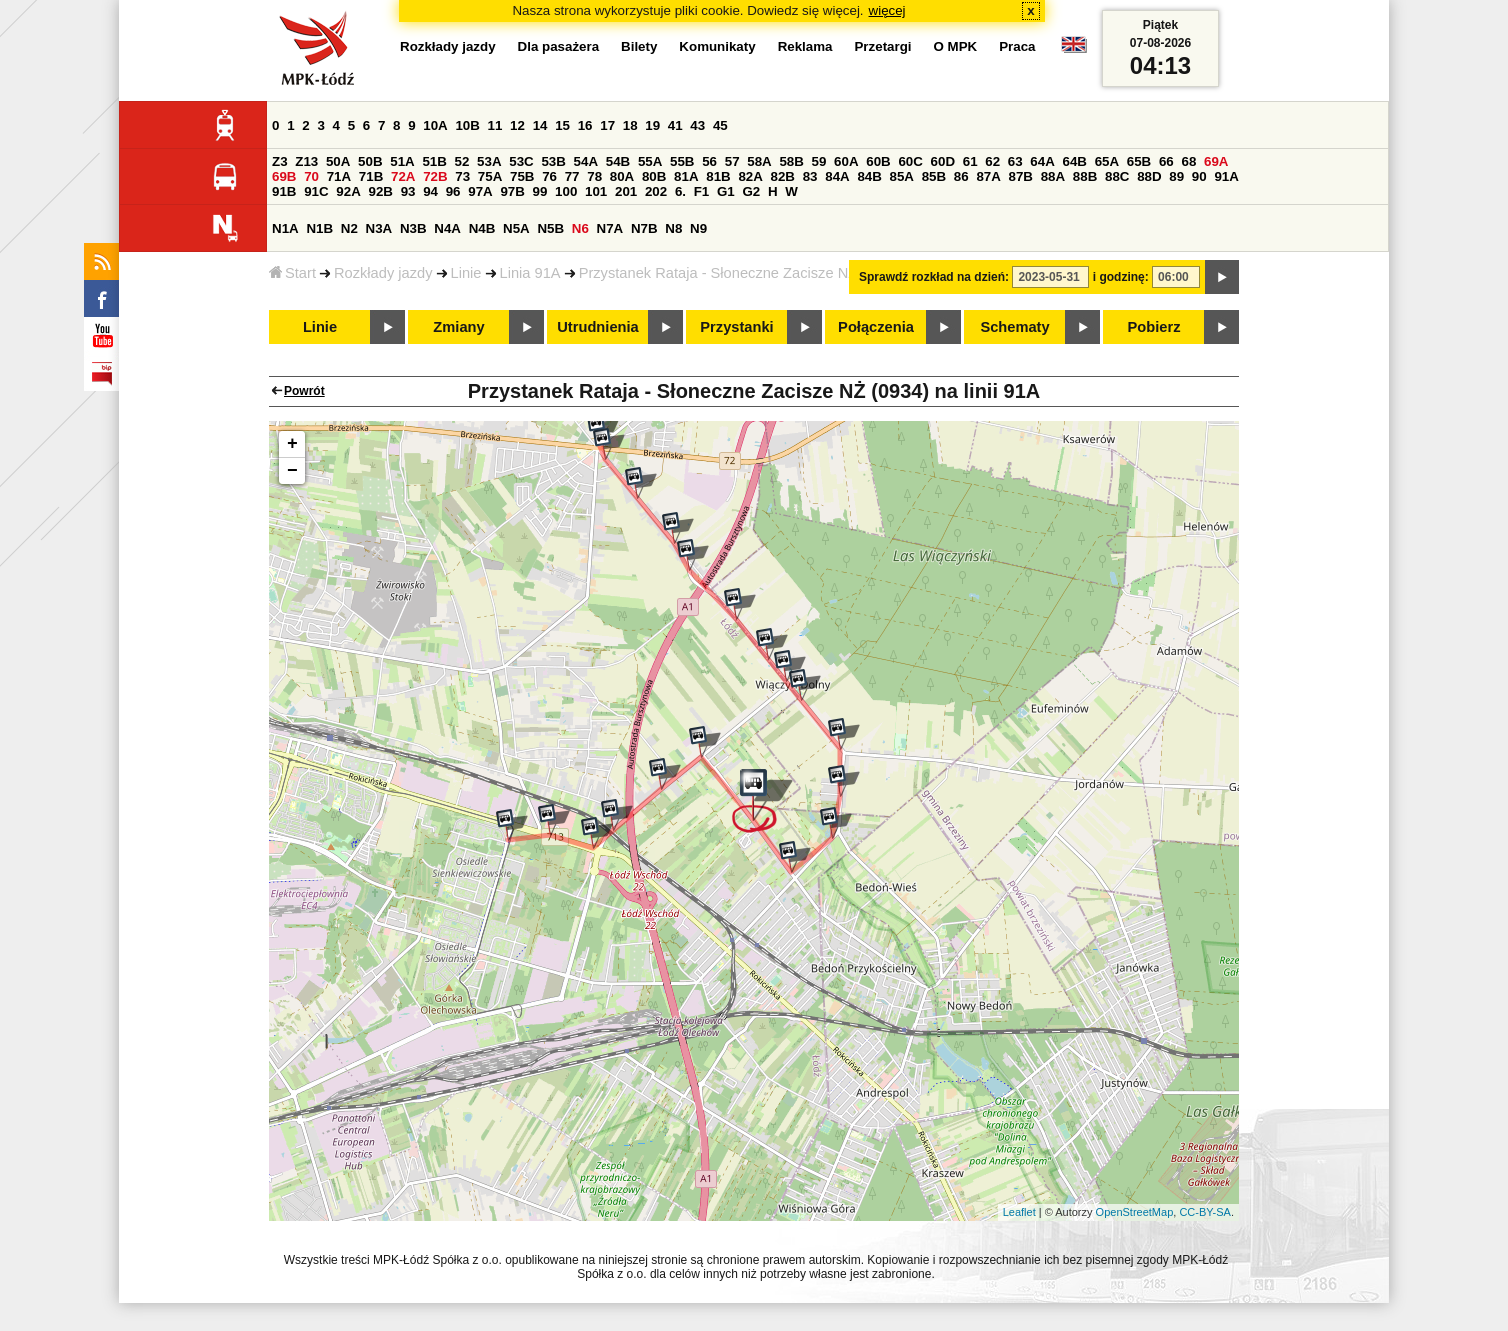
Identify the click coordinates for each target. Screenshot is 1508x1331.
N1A (285, 228)
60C (910, 161)
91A (1226, 176)
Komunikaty (717, 46)
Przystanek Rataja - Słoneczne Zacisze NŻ (718, 273)
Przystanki (736, 327)
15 (562, 125)
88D (1149, 176)
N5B (550, 228)
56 (709, 161)
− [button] (292, 471)
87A (988, 176)
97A (480, 191)
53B (553, 161)
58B (791, 161)
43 (697, 125)
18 (630, 125)
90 (1199, 176)
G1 (726, 191)
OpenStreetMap (1135, 1212)
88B (1085, 176)
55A (650, 161)
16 (585, 125)
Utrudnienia (597, 327)
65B (1139, 161)
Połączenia (876, 327)
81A (686, 176)
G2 (751, 191)
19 (652, 125)
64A (1042, 161)
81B (718, 176)
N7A (610, 228)
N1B (319, 228)
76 (549, 176)
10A (435, 125)
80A (622, 176)
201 (626, 191)
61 (970, 161)
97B (512, 191)
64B (1074, 161)
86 (961, 176)
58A (759, 161)
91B (284, 191)
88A (1053, 176)
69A (1216, 161)
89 (1176, 176)
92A (348, 191)
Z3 (280, 161)
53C (521, 161)
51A (402, 161)
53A (489, 161)
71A (339, 176)
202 (656, 191)
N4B (482, 228)
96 (453, 191)
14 (540, 125)
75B (522, 176)
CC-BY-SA (1205, 1212)
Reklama (805, 46)
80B (654, 176)
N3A (379, 228)
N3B (413, 228)
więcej (887, 10)
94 (430, 191)
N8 (673, 228)
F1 (702, 191)
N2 (349, 228)
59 (819, 161)
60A (846, 161)
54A (586, 161)
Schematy (1014, 327)
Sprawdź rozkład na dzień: (934, 277)
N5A (516, 228)
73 (462, 176)
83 (810, 176)
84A (837, 176)
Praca (1017, 46)
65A (1107, 161)
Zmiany (458, 327)
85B (934, 176)
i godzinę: (1121, 277)
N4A (447, 228)
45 (720, 125)
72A (403, 176)
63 (1015, 161)
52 (462, 161)
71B (371, 176)
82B (783, 176)
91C (316, 191)
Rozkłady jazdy (383, 273)
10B (467, 125)
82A (750, 176)
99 (540, 191)
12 (517, 125)
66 (1166, 161)
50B (370, 161)
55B (682, 161)
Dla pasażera (559, 46)
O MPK (956, 46)
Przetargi (882, 46)
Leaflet (1019, 1212)
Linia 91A (530, 273)
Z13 (306, 161)
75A (490, 176)
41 (675, 125)
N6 (580, 228)
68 (1188, 161)
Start (292, 273)
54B (618, 161)
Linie (466, 273)
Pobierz (1154, 327)
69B (284, 176)
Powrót (304, 391)
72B (435, 176)
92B (380, 191)
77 (572, 176)
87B (1021, 176)
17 (607, 125)
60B (878, 161)
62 (992, 161)
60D (943, 161)
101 (596, 191)
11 (495, 125)
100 (566, 191)
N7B (644, 228)
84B (869, 176)
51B (434, 161)
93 (408, 191)
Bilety (639, 46)
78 (594, 176)
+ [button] (292, 444)
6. (680, 191)
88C (1117, 176)
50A (338, 161)
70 (311, 176)
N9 (698, 228)
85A (902, 176)
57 (732, 161)
